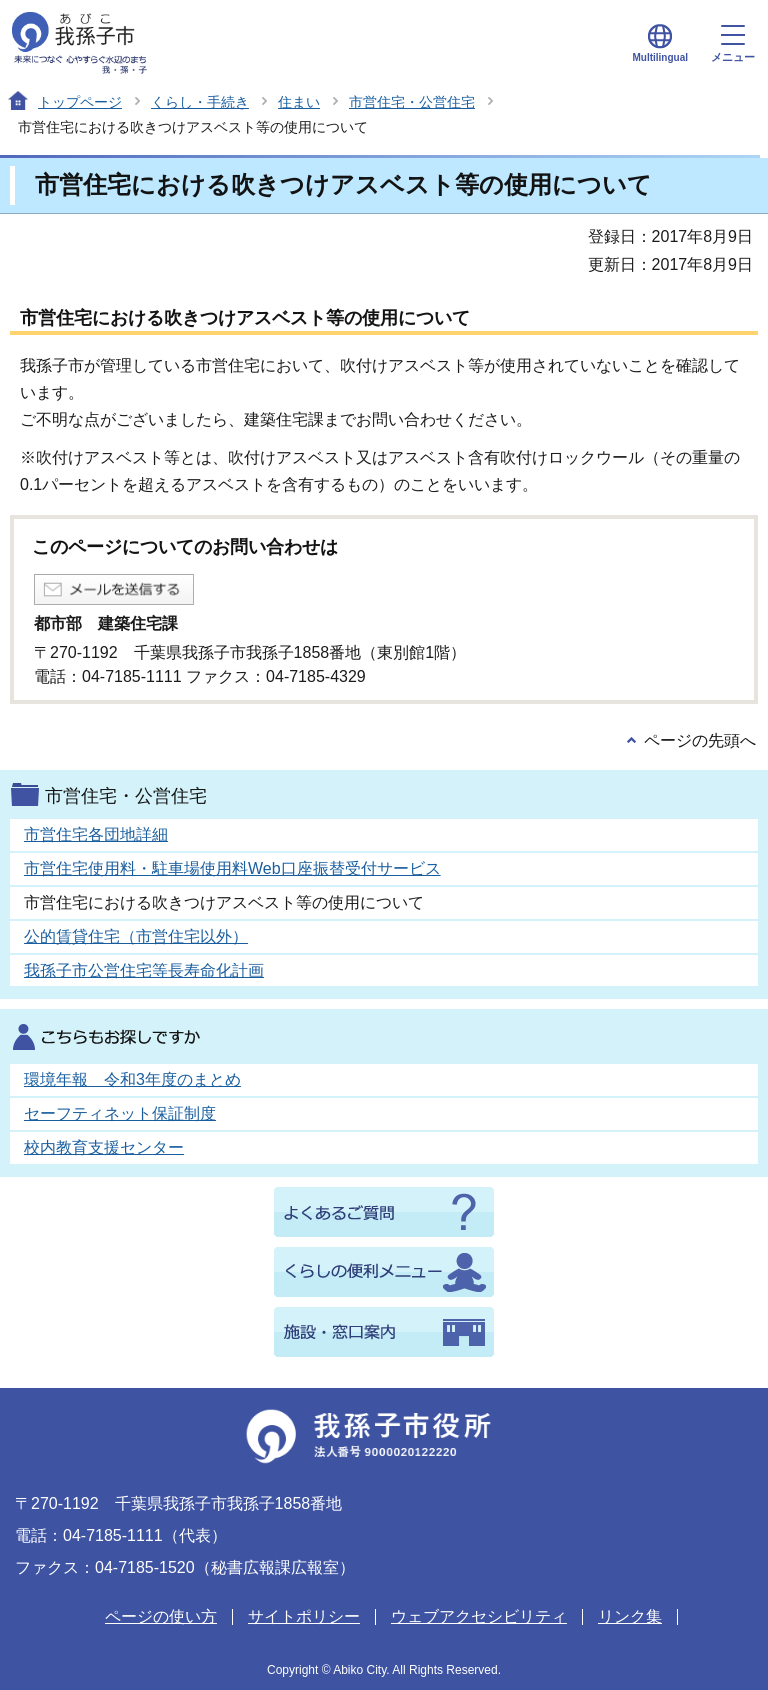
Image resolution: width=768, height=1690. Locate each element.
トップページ (80, 102)
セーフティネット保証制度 (120, 1113)
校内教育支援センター (104, 1147)
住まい (299, 102)
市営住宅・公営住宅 (412, 102)
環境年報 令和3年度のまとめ (132, 1079)
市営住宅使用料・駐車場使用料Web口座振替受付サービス (232, 868)
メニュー (733, 44)
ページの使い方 (161, 1616)
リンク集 (630, 1616)
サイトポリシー (304, 1616)
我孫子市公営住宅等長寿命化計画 (144, 970)
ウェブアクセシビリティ (479, 1616)
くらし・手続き (200, 102)
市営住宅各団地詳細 (96, 834)
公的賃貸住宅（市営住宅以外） (136, 936)
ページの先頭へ (700, 740)
